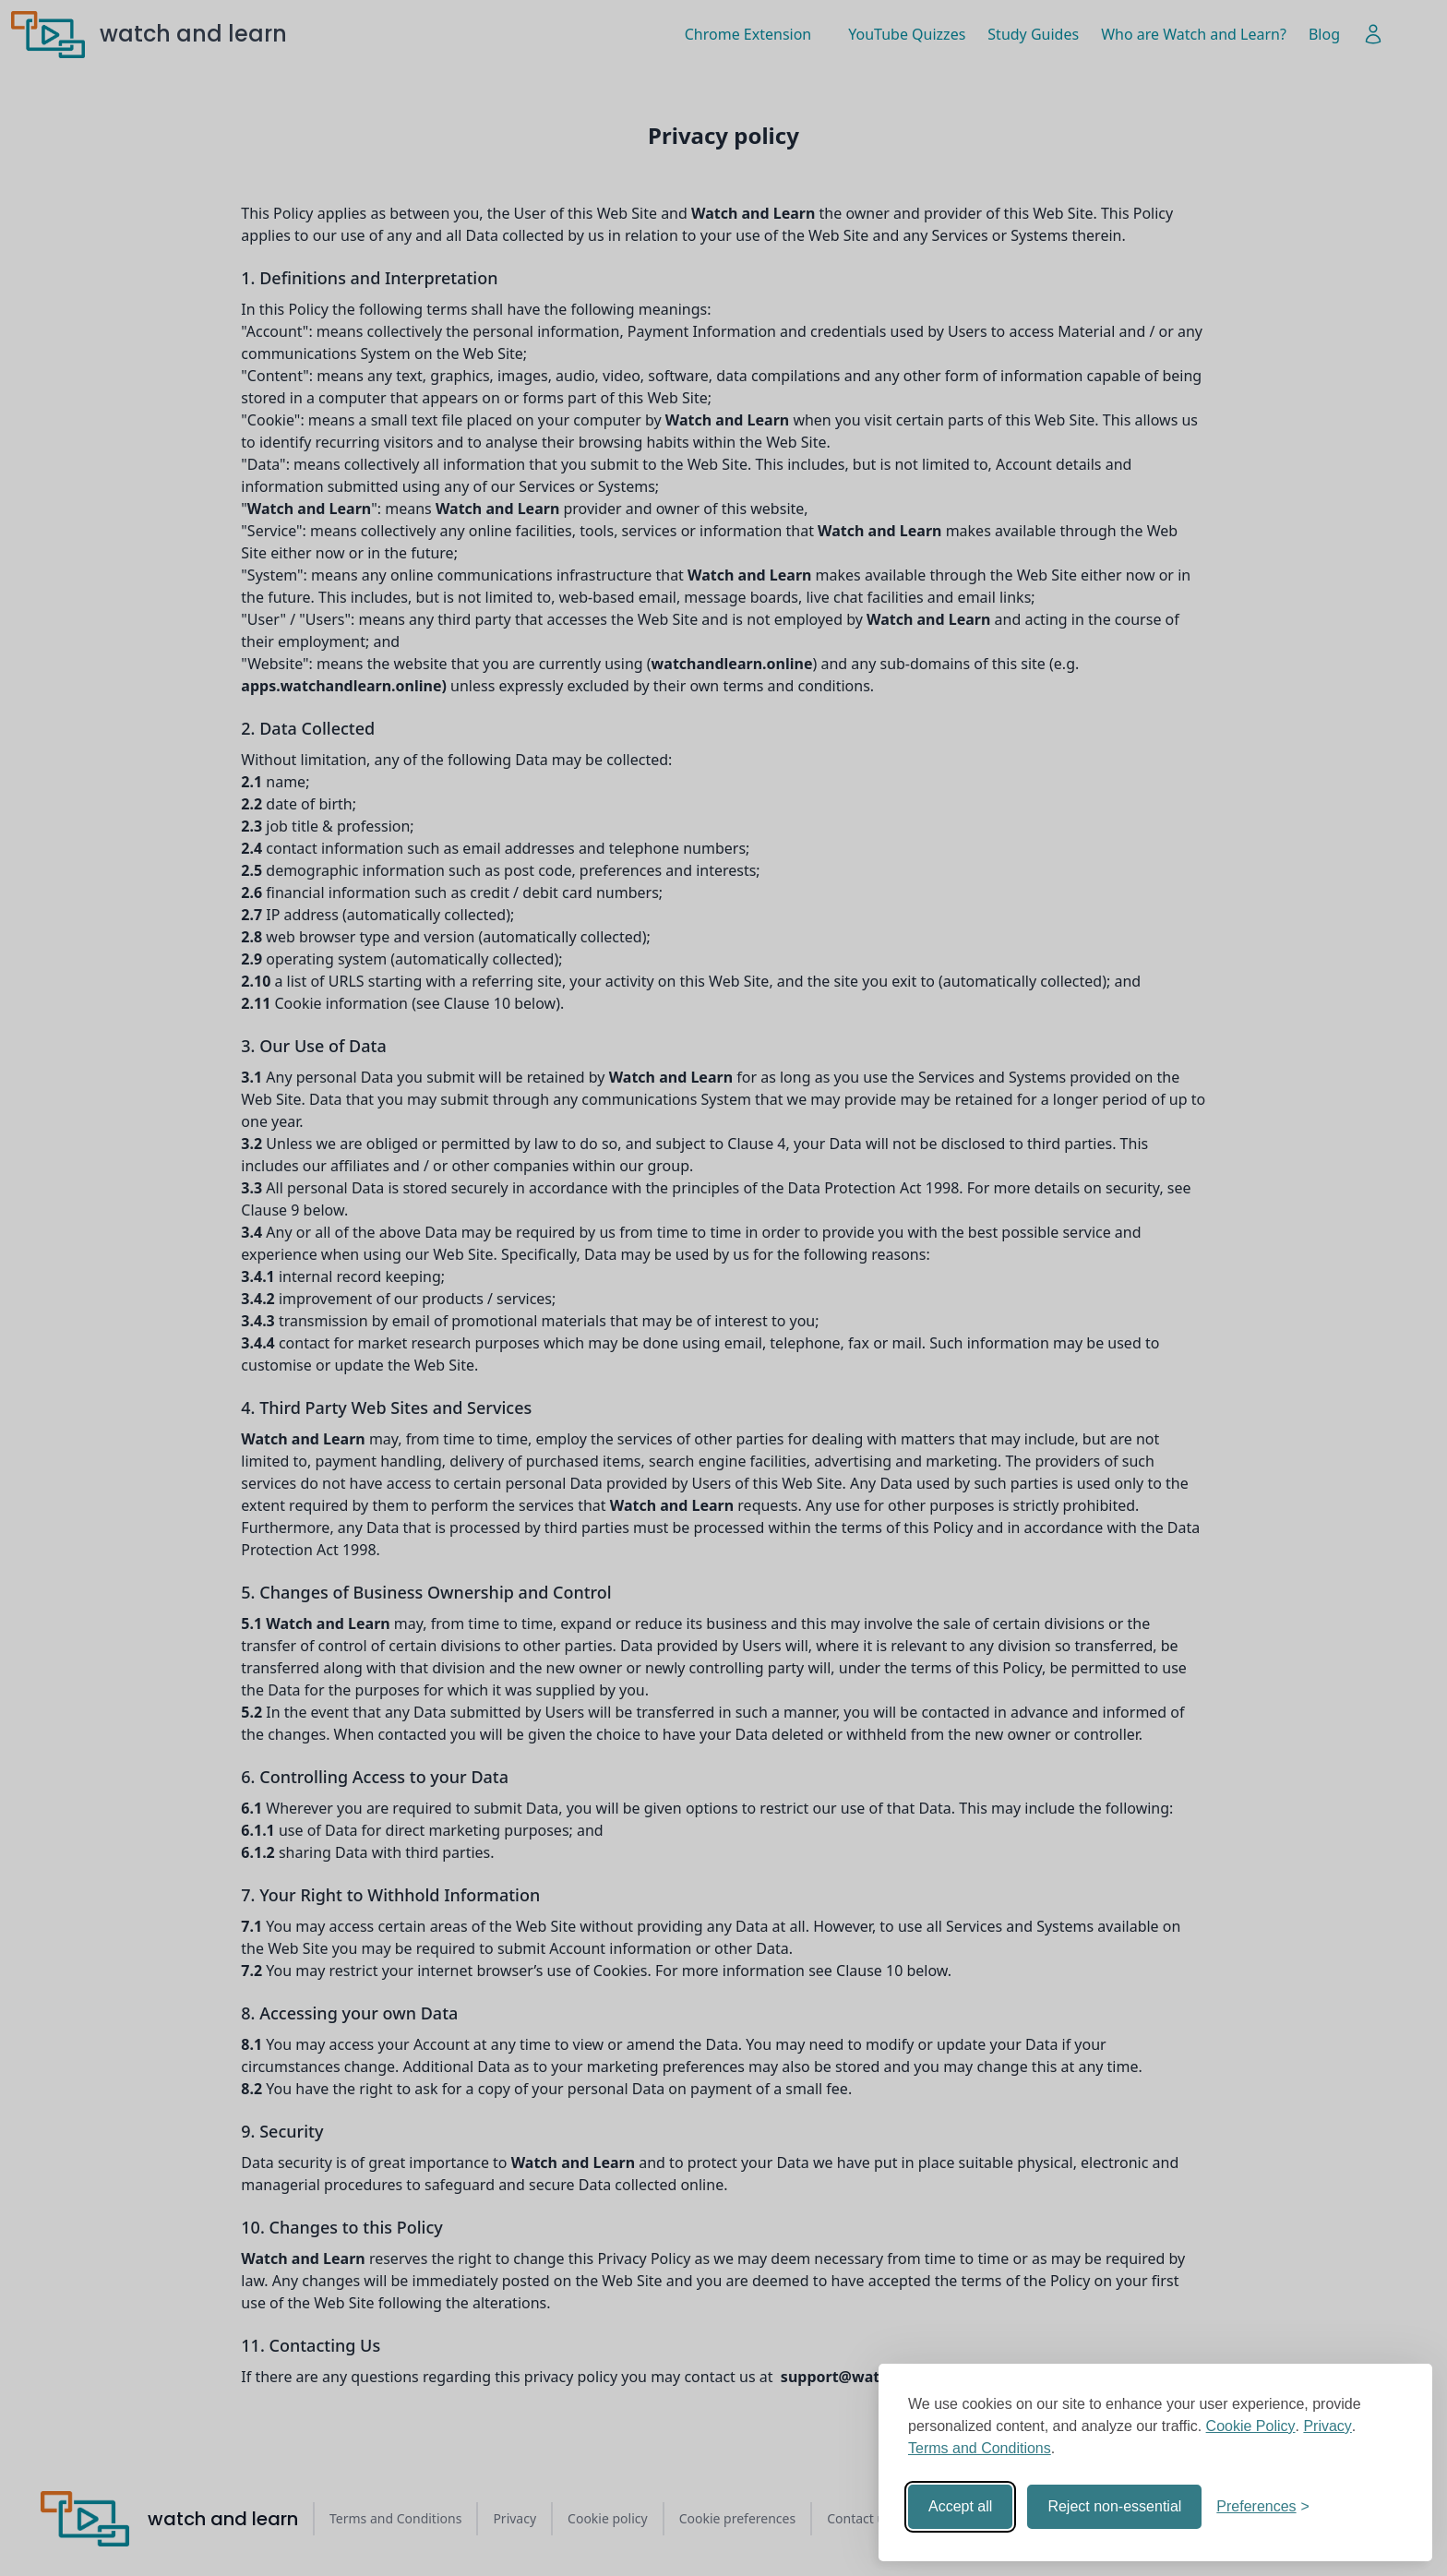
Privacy (1327, 2426)
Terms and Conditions (979, 2448)
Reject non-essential (1114, 2506)
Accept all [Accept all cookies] (960, 2506)
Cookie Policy (1251, 2426)
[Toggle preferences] (1262, 2507)
